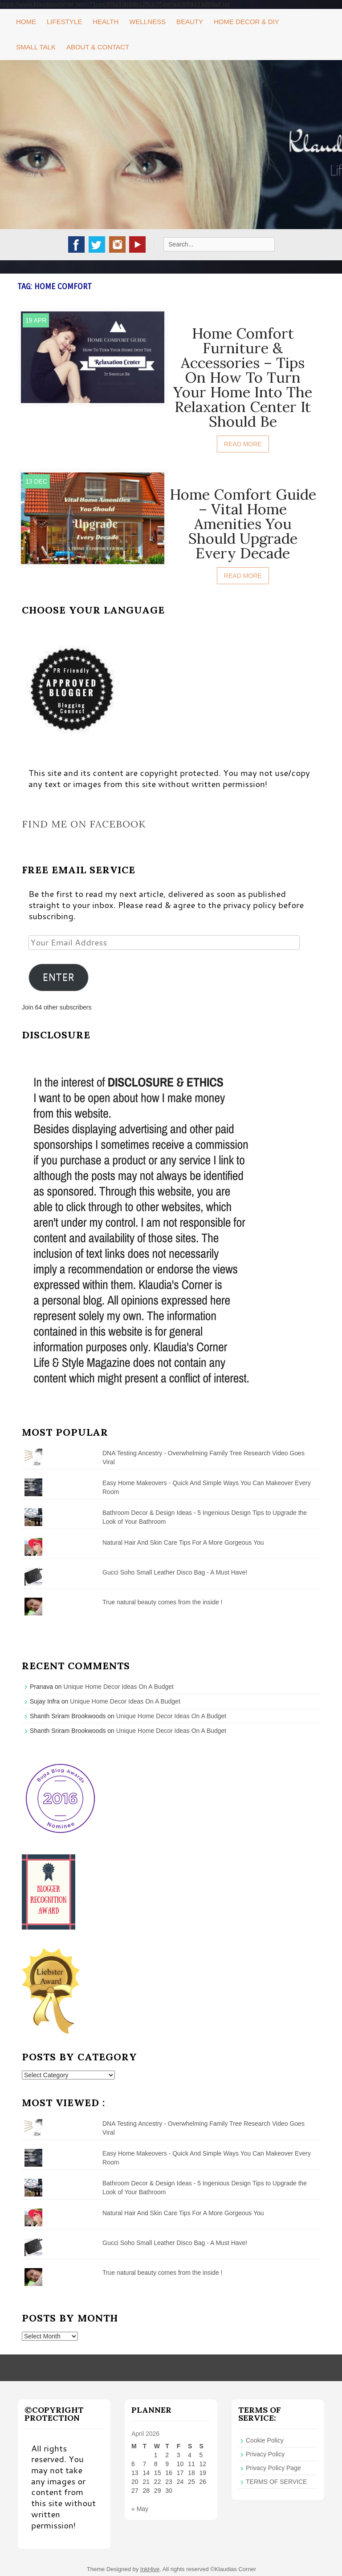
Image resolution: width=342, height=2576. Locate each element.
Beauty (189, 21)
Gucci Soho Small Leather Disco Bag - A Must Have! (174, 1572)
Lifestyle (64, 21)
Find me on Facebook (84, 824)
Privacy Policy (265, 2454)
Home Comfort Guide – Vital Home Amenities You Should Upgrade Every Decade (243, 523)
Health (105, 21)
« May (139, 2508)
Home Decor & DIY (246, 21)
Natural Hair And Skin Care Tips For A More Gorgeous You (183, 1542)
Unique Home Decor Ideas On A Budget (119, 1686)
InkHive (149, 2569)
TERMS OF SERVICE (276, 2481)
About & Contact (97, 47)
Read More (243, 444)
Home (26, 21)
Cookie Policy (265, 2440)
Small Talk (36, 47)
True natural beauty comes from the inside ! (162, 1602)
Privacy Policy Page (273, 2467)
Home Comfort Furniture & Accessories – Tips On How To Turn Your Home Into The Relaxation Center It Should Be (242, 377)
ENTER (58, 977)
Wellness (147, 21)
